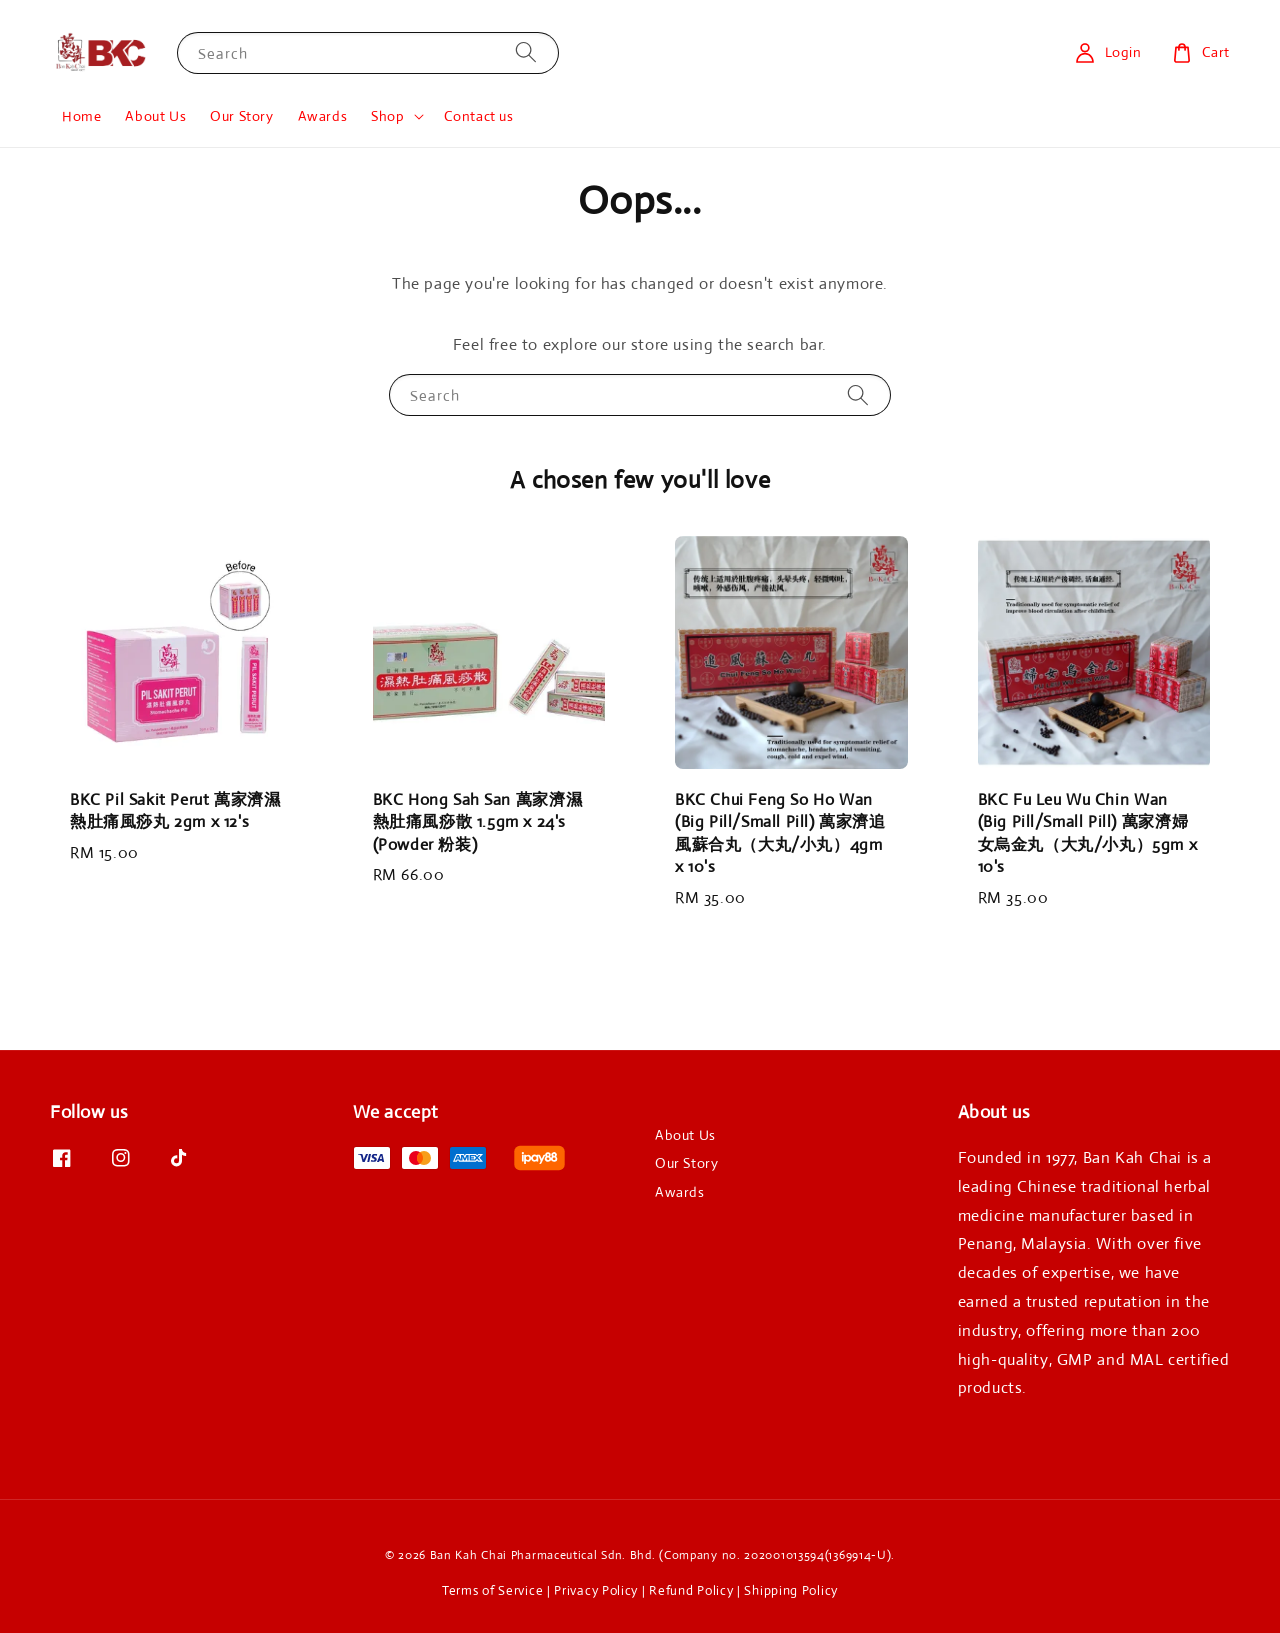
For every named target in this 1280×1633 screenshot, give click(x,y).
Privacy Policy (596, 1590)
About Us (155, 116)
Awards (323, 116)
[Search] (526, 52)
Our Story (241, 116)
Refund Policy (691, 1590)
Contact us (479, 116)
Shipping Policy (791, 1590)
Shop (387, 116)
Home (81, 116)
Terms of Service (492, 1590)
